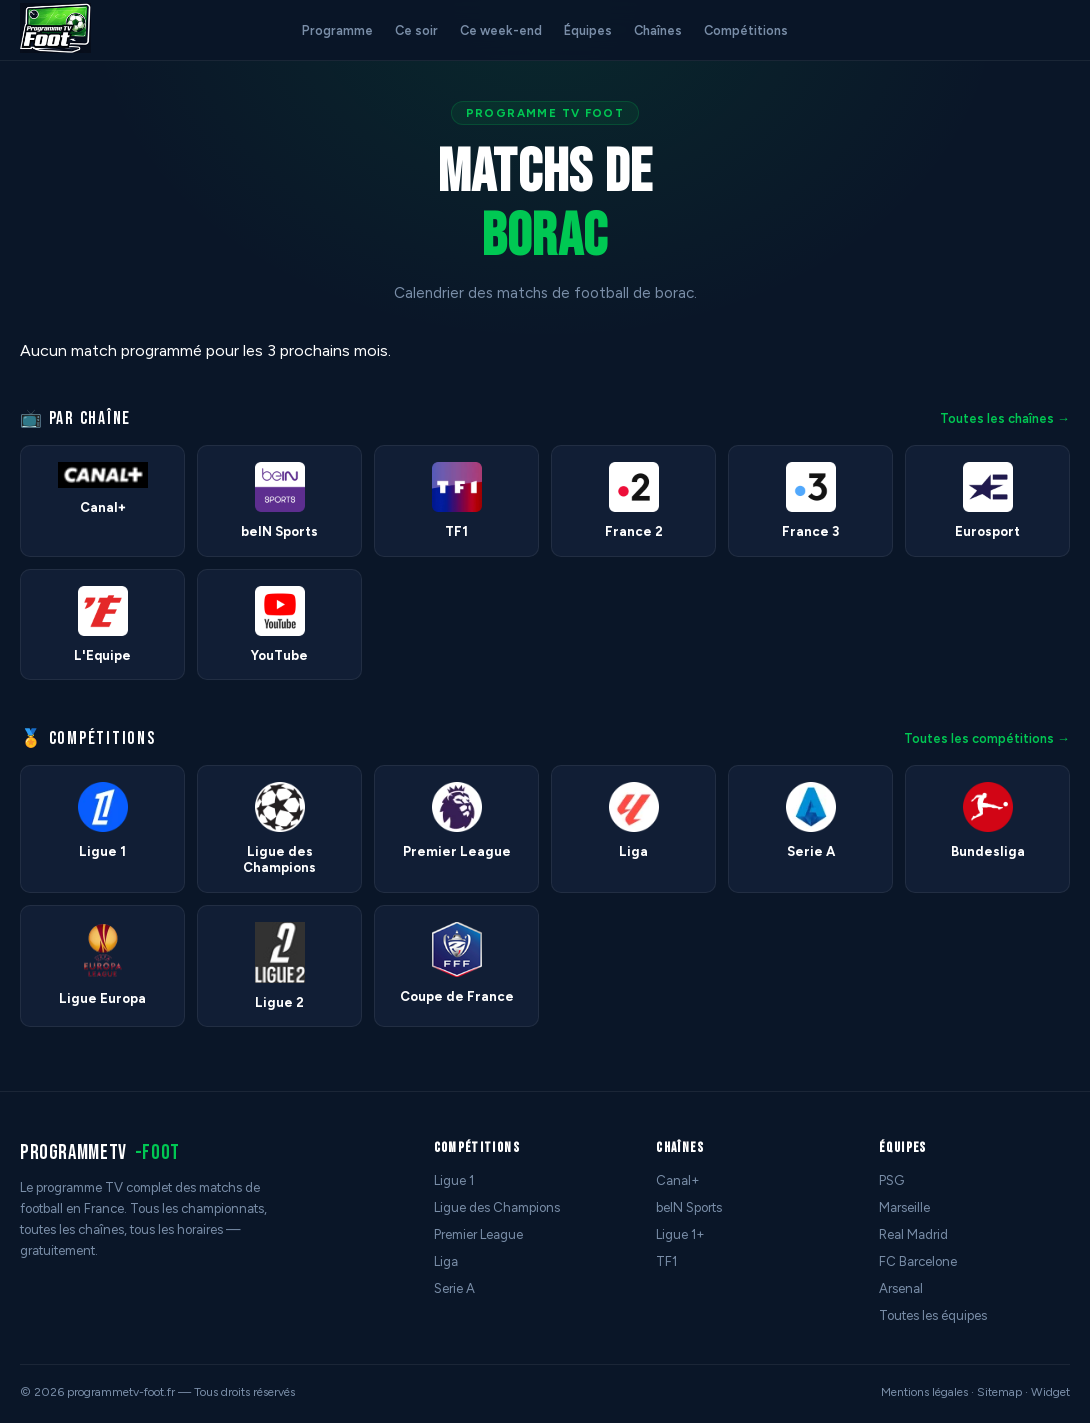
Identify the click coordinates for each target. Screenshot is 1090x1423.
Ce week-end (501, 30)
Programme (337, 30)
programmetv (100, 1152)
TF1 (666, 1261)
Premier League (478, 1234)
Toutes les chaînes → (1005, 418)
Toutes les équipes (933, 1315)
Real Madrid (913, 1234)
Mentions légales (924, 1392)
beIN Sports (689, 1207)
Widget (1050, 1392)
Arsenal (901, 1288)
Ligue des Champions (497, 1207)
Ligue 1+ (680, 1234)
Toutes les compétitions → (987, 738)
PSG (891, 1180)
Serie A (454, 1288)
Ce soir (416, 30)
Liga (446, 1261)
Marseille (904, 1207)
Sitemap (999, 1392)
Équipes (588, 30)
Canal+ (678, 1180)
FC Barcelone (918, 1261)
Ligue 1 (454, 1180)
